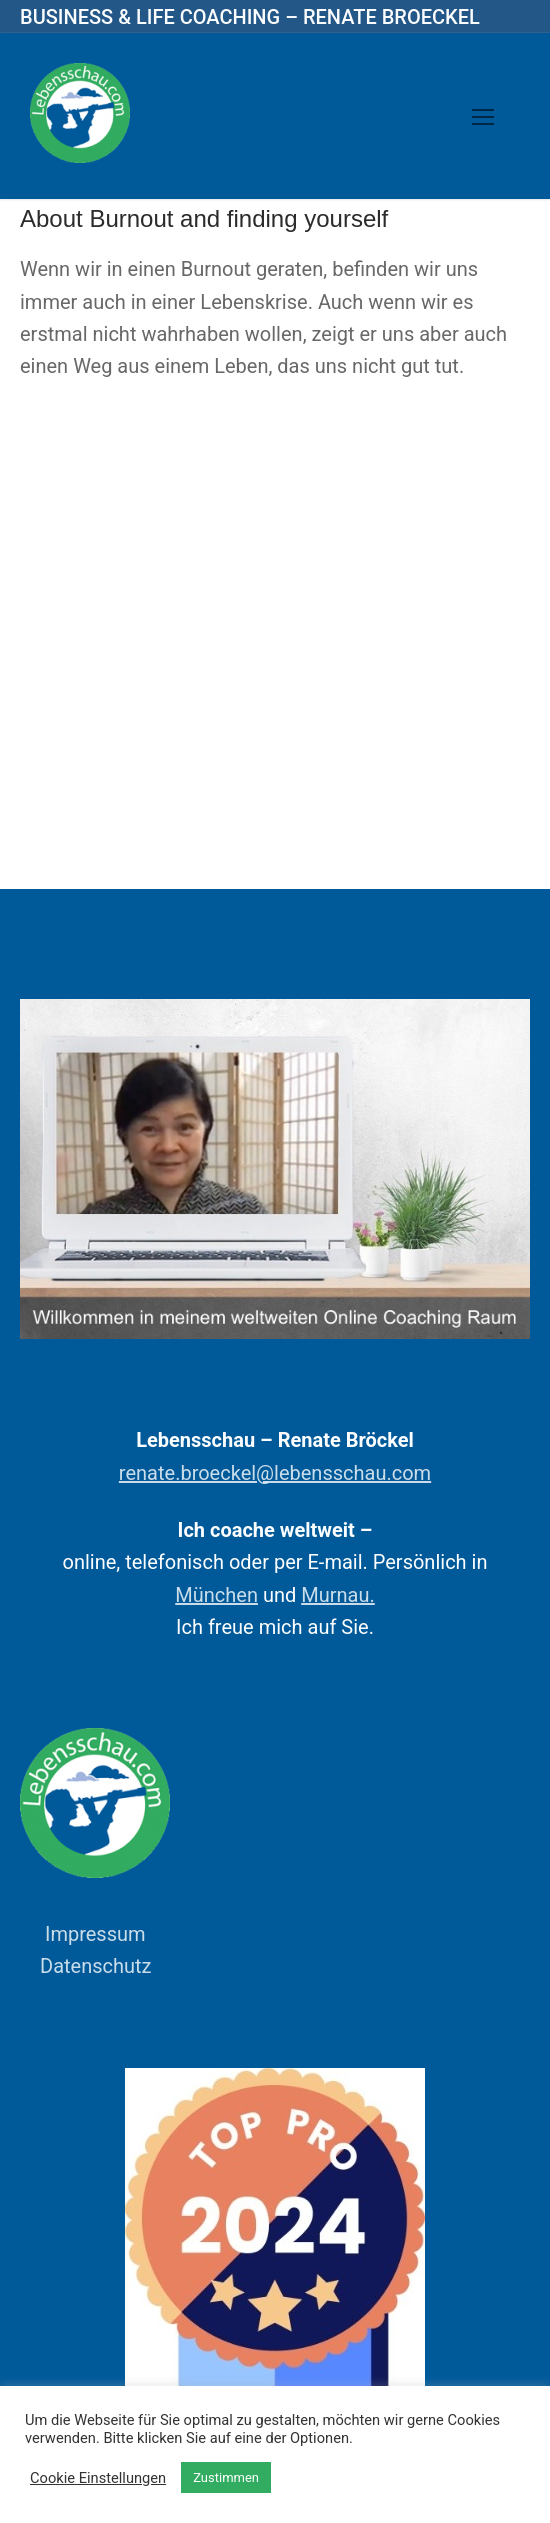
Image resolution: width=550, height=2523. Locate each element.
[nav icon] (483, 116)
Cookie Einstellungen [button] (98, 2478)
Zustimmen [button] (226, 2477)
